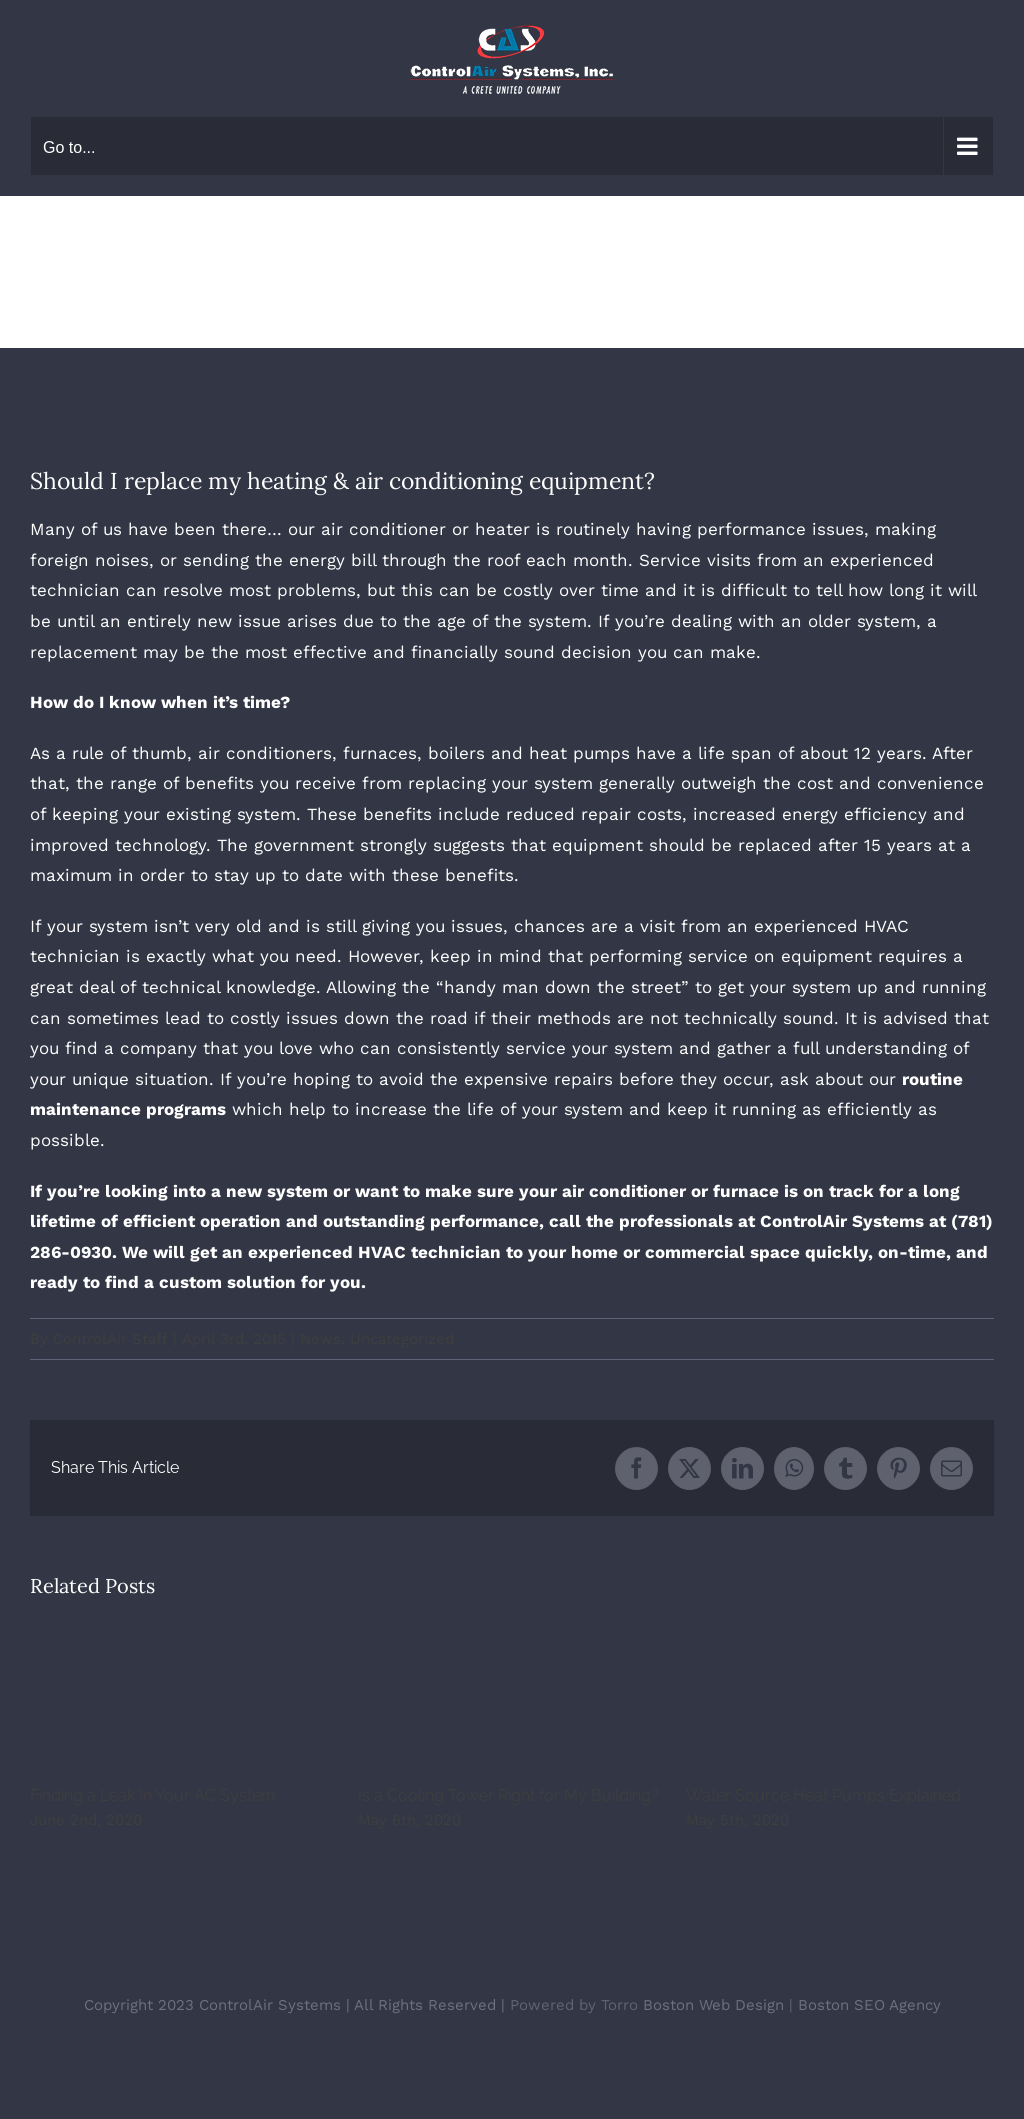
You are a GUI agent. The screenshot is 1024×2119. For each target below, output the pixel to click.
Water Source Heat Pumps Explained (823, 1795)
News (320, 1339)
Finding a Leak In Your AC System (153, 1795)
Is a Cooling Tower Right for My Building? (508, 1795)
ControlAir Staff (110, 1339)
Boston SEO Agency (869, 2005)
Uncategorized (402, 1339)
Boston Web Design (713, 2005)
